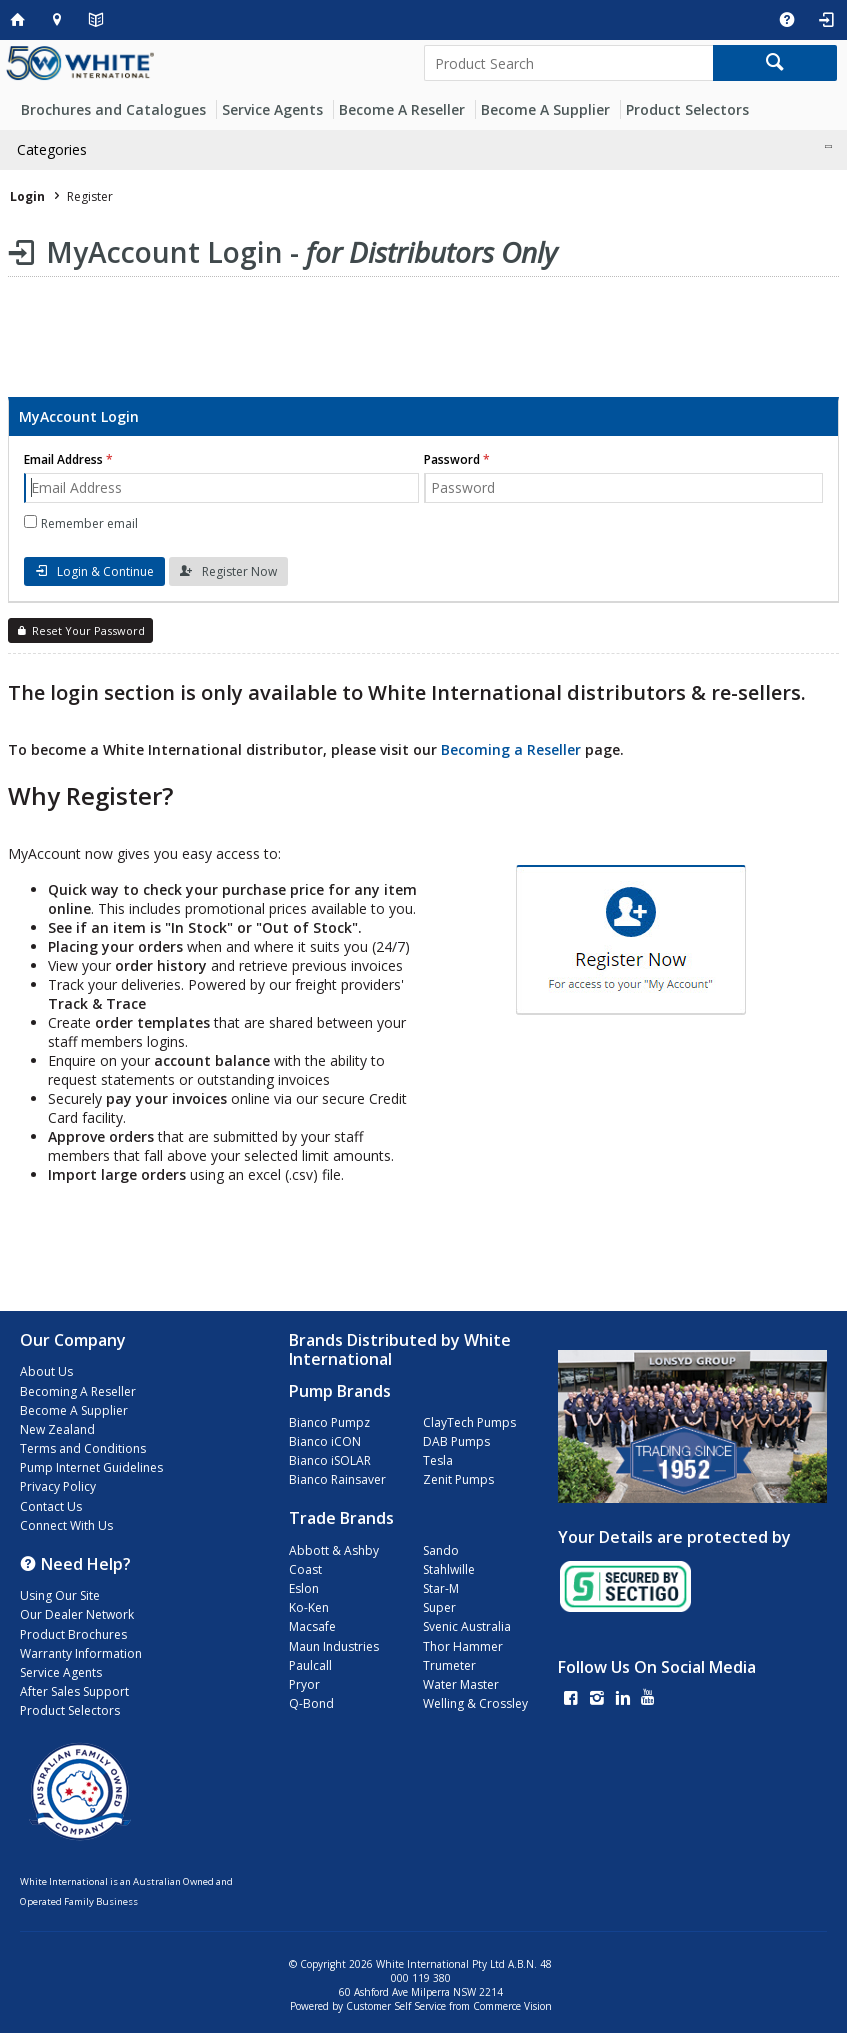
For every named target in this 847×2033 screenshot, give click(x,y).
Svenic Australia (467, 1626)
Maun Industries (334, 1646)
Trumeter (449, 1665)
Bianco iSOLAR (330, 1460)
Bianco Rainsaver (337, 1479)
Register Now (239, 571)
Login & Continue (105, 571)
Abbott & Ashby (334, 1550)
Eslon (304, 1588)
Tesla (438, 1460)
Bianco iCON (325, 1441)
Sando (441, 1550)
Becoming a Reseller (511, 749)
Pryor (304, 1684)
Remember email (89, 523)
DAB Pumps (456, 1441)
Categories (52, 149)
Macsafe (312, 1626)
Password (452, 459)
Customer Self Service (396, 2006)
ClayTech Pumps (469, 1422)
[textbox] (568, 63)
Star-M (441, 1588)
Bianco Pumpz (329, 1422)
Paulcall (310, 1665)
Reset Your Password (88, 630)
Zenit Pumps (458, 1479)
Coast (305, 1569)
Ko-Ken (309, 1607)
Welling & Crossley (475, 1703)
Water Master (461, 1684)
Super (439, 1607)
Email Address (63, 459)
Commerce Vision (512, 2006)
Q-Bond (311, 1703)
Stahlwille (449, 1569)
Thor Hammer (463, 1646)
